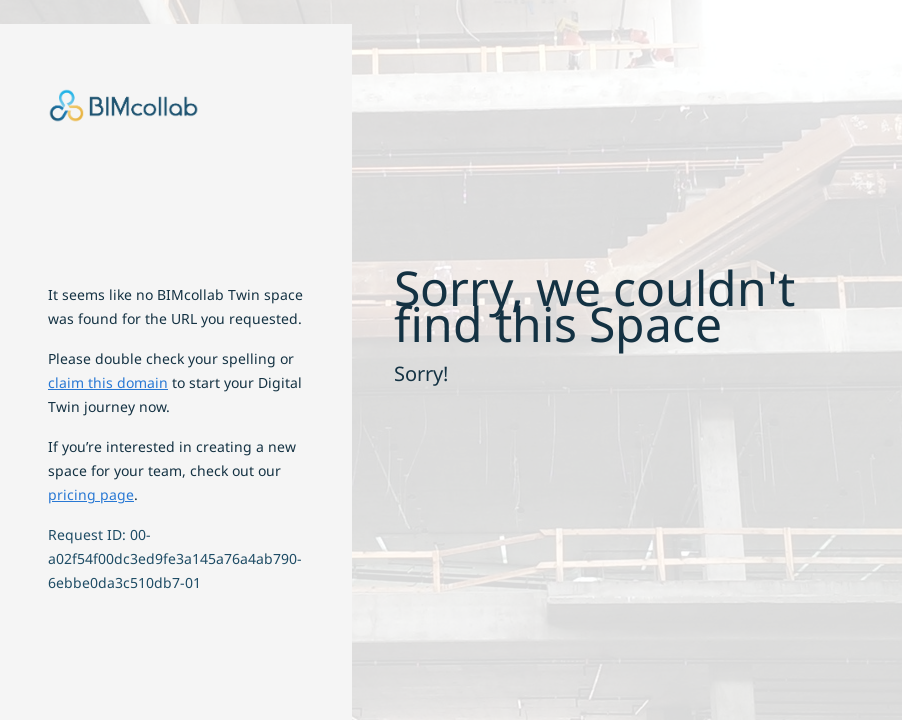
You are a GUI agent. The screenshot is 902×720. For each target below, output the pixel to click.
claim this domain (108, 382)
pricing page (91, 494)
